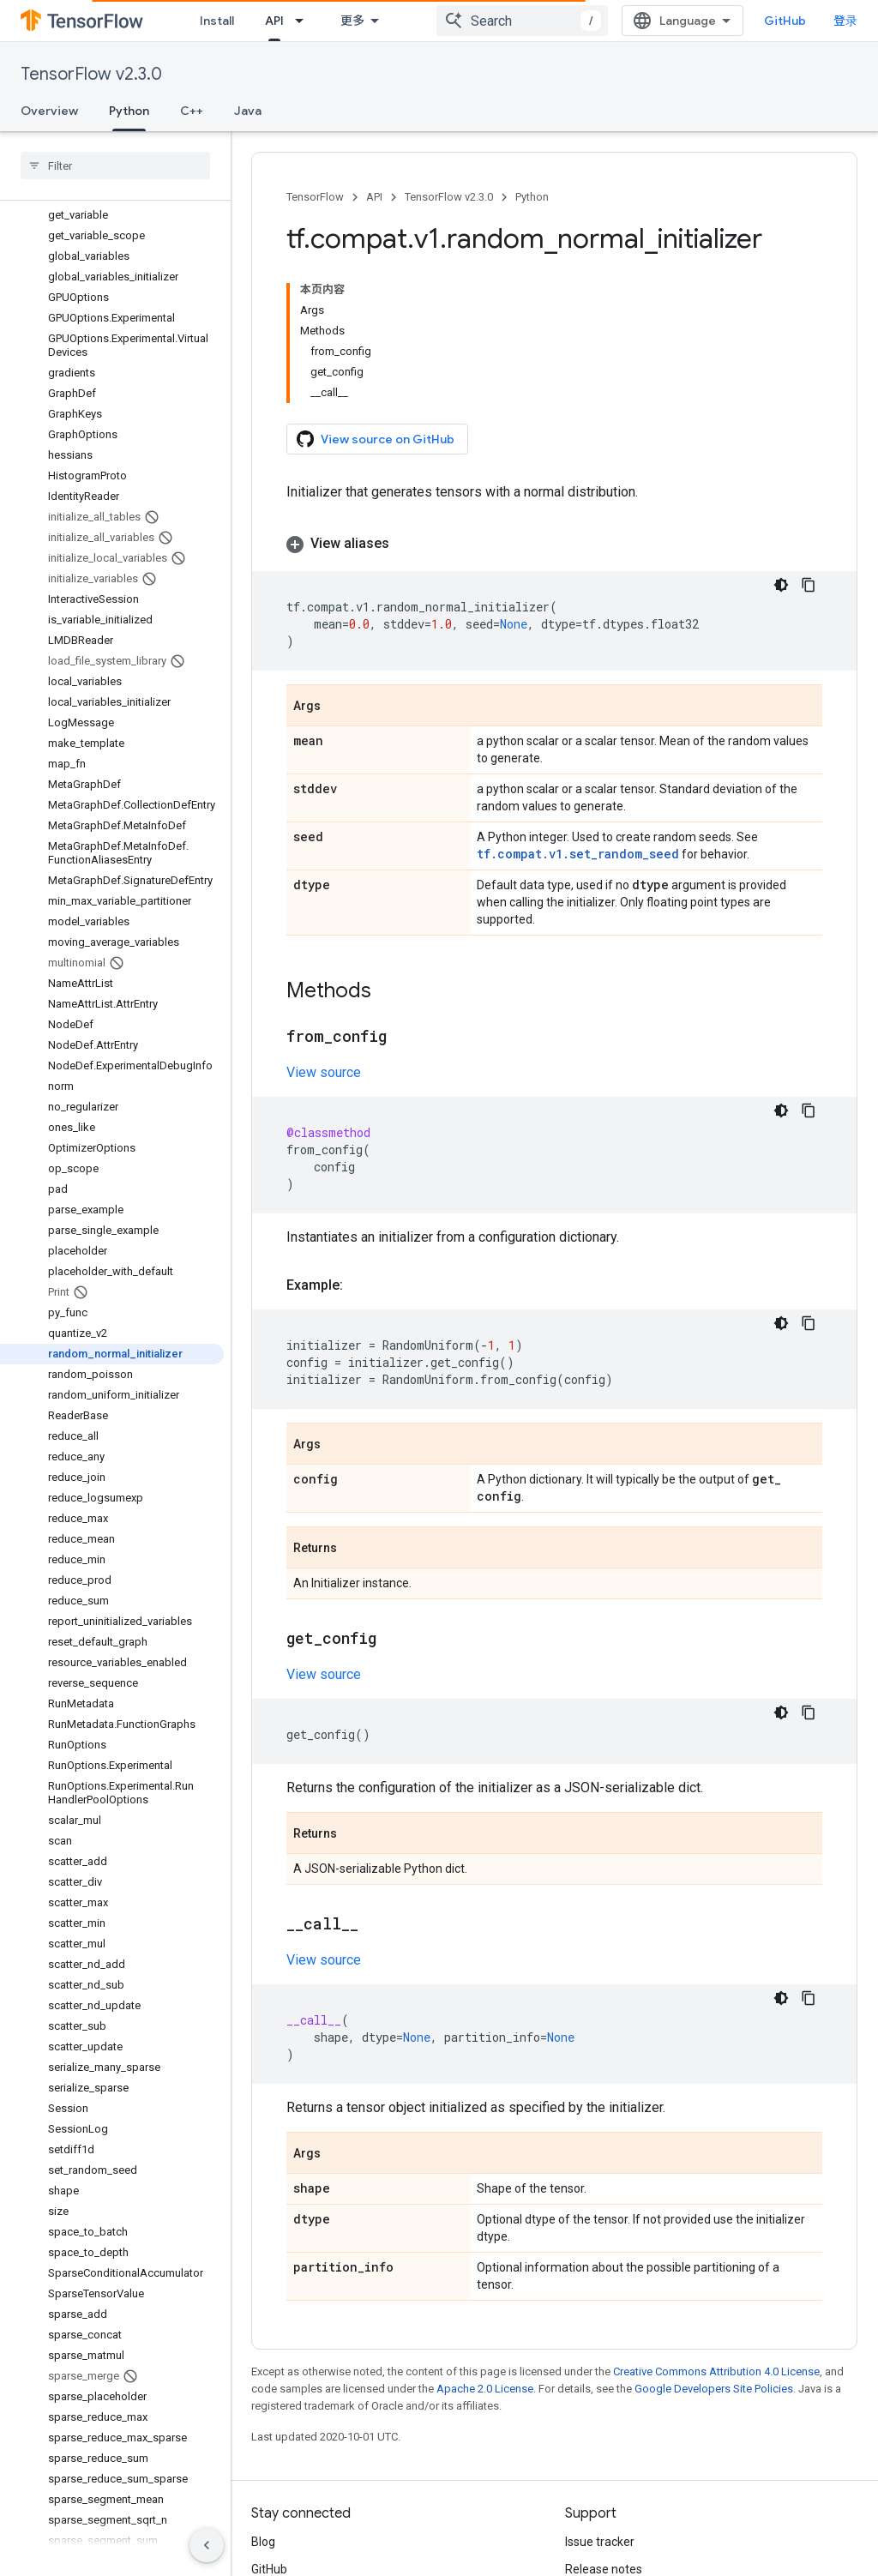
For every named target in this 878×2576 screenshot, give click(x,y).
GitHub (823, 20)
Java (248, 110)
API (374, 196)
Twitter (271, 2448)
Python (532, 196)
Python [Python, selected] (129, 110)
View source (323, 924)
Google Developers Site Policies (713, 2240)
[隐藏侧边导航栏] (206, 2545)
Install (217, 20)
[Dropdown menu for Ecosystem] (515, 20)
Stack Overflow (606, 2448)
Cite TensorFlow (608, 2503)
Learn (281, 20)
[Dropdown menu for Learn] (318, 20)
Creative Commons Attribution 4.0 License (716, 2223)
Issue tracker (599, 2393)
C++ (191, 110)
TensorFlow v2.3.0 (91, 74)
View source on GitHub (375, 312)
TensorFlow (315, 196)
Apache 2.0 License (484, 2240)
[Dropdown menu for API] (393, 20)
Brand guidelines (610, 2476)
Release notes (603, 2421)
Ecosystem (462, 20)
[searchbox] (115, 165)
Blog (263, 2393)
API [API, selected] (363, 20)
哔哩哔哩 (275, 2476)
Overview (49, 110)
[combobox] (681, 20)
